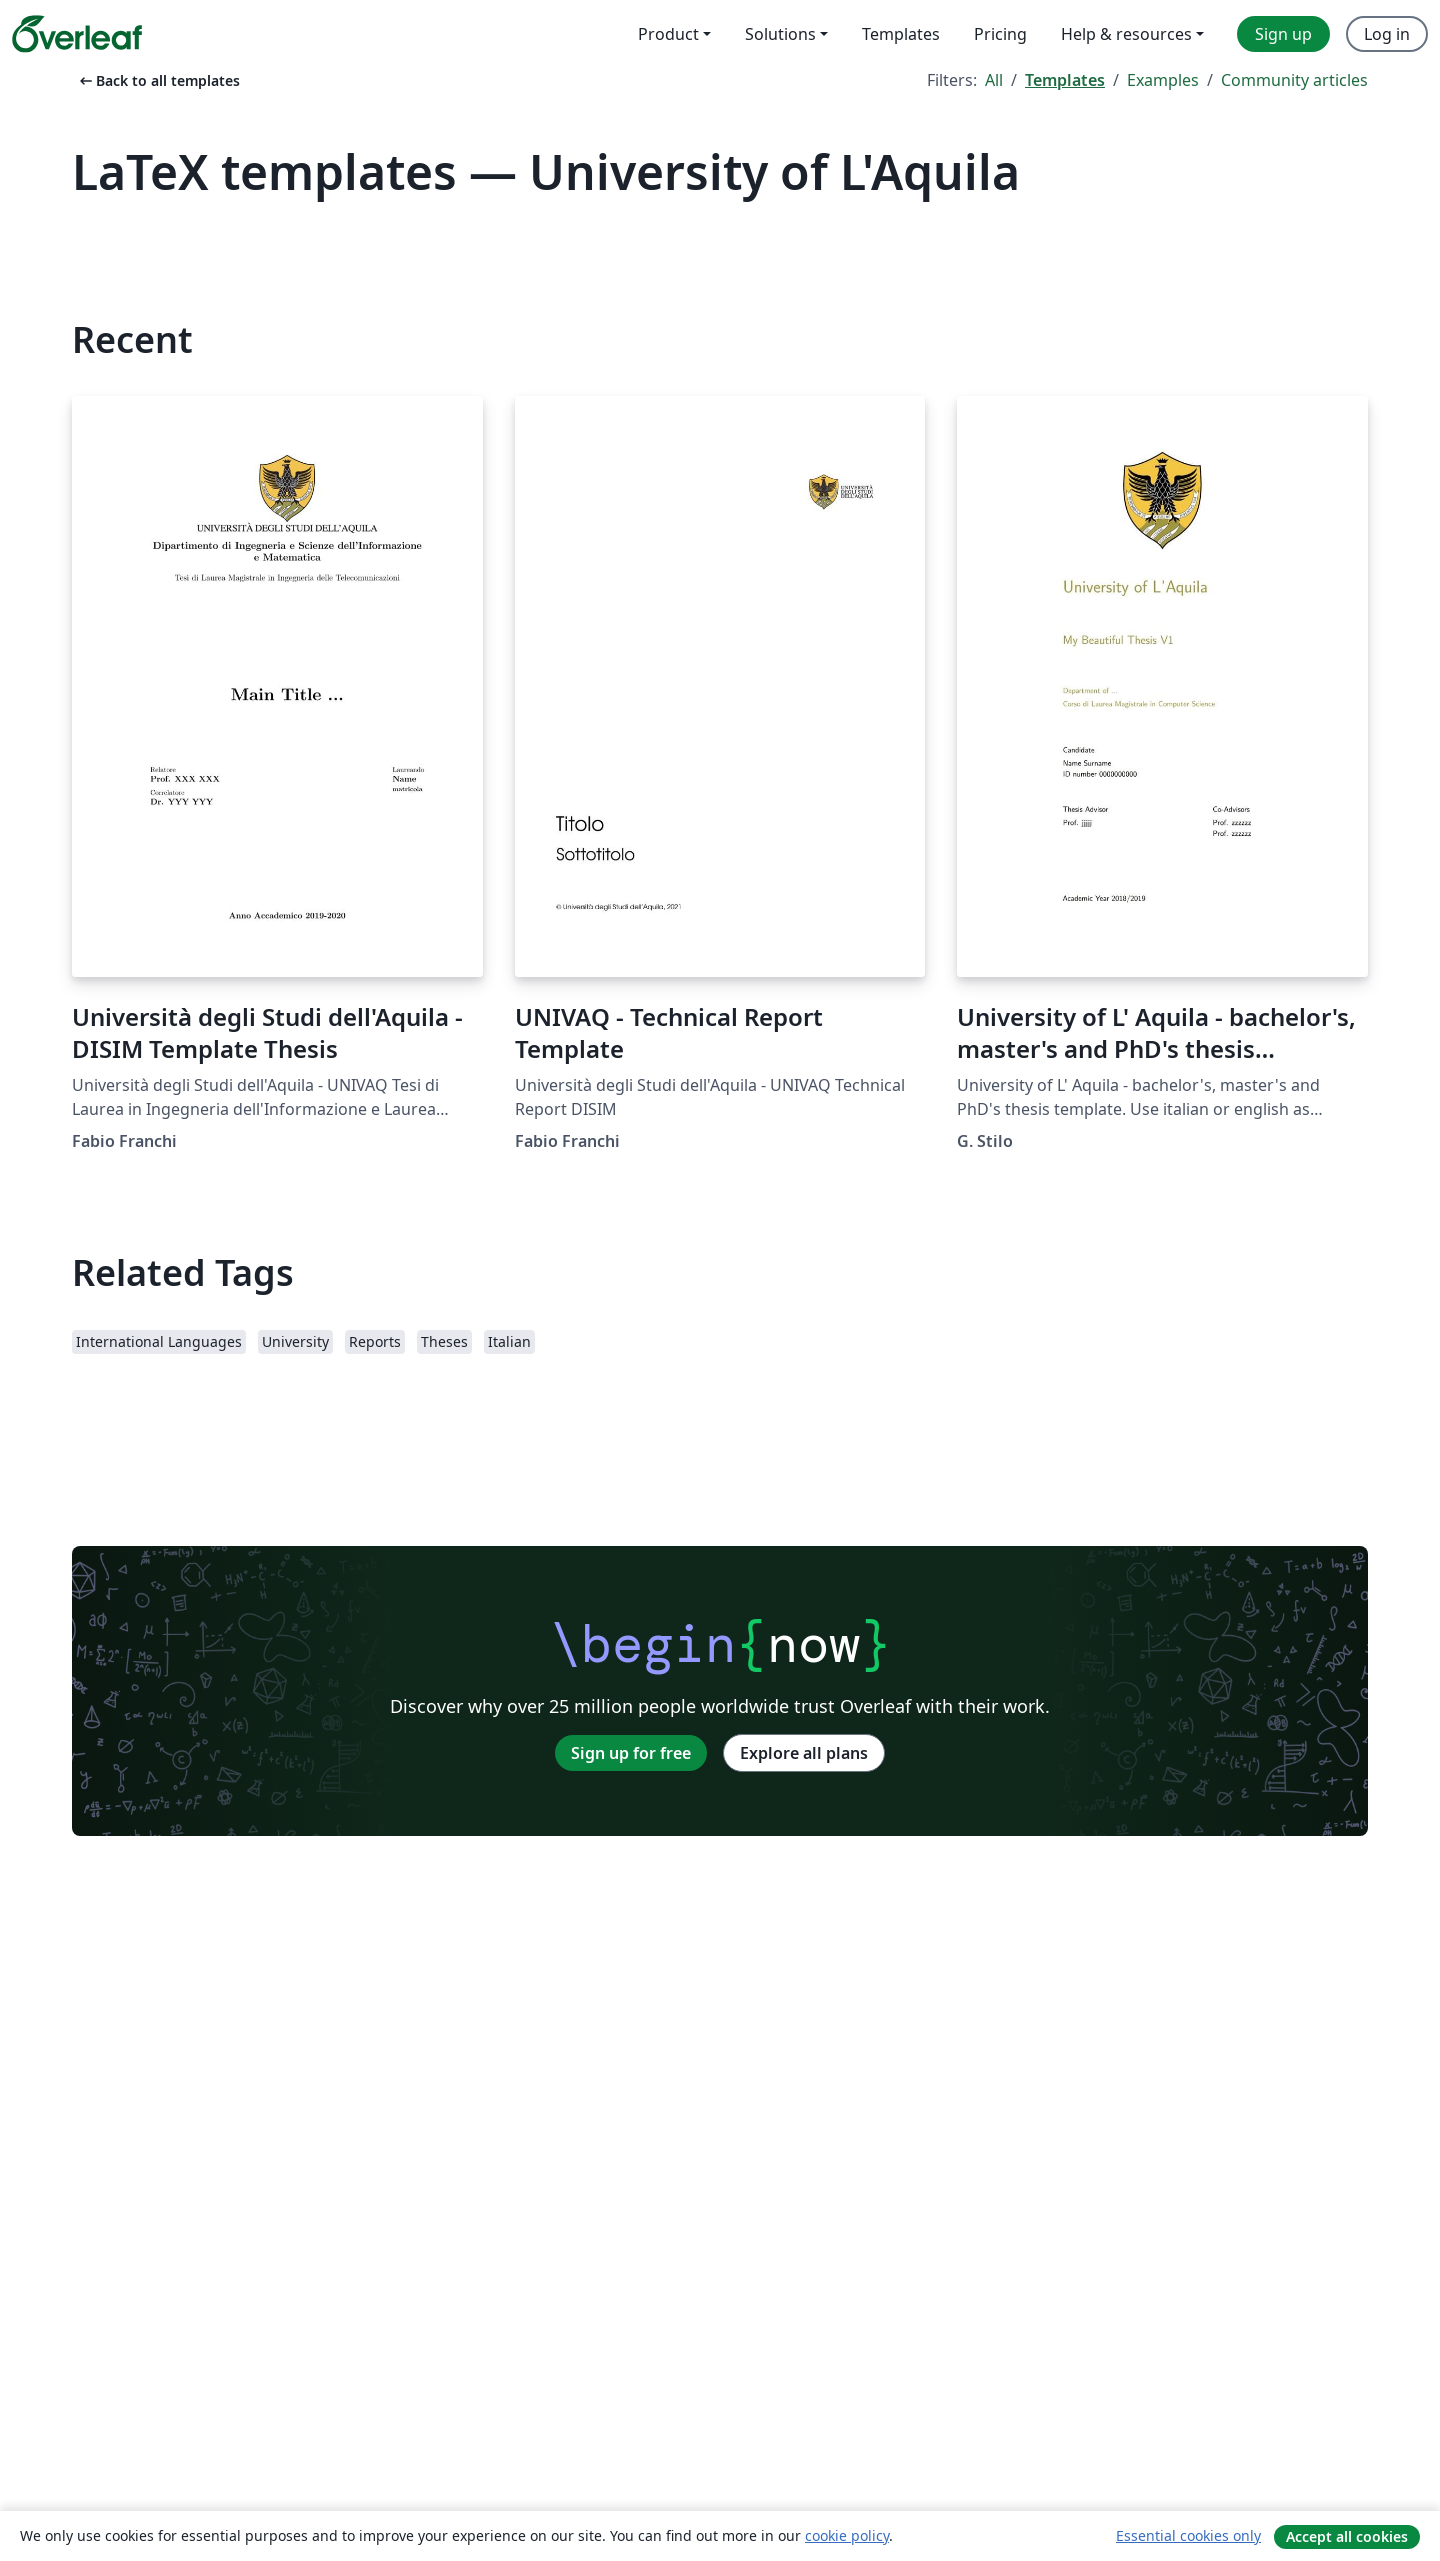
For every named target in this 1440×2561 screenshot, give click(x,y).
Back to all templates (158, 80)
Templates (1065, 80)
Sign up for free (631, 1753)
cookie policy (847, 2535)
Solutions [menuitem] (780, 34)
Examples (1163, 80)
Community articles (1294, 80)
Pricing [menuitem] (1000, 34)
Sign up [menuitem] (1283, 34)
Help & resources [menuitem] (1126, 34)
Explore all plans (804, 1753)
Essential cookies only (1188, 2535)
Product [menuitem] (668, 34)
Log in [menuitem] (1387, 34)
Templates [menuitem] (901, 34)
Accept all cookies (1347, 2536)
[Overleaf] (77, 34)
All (994, 80)
